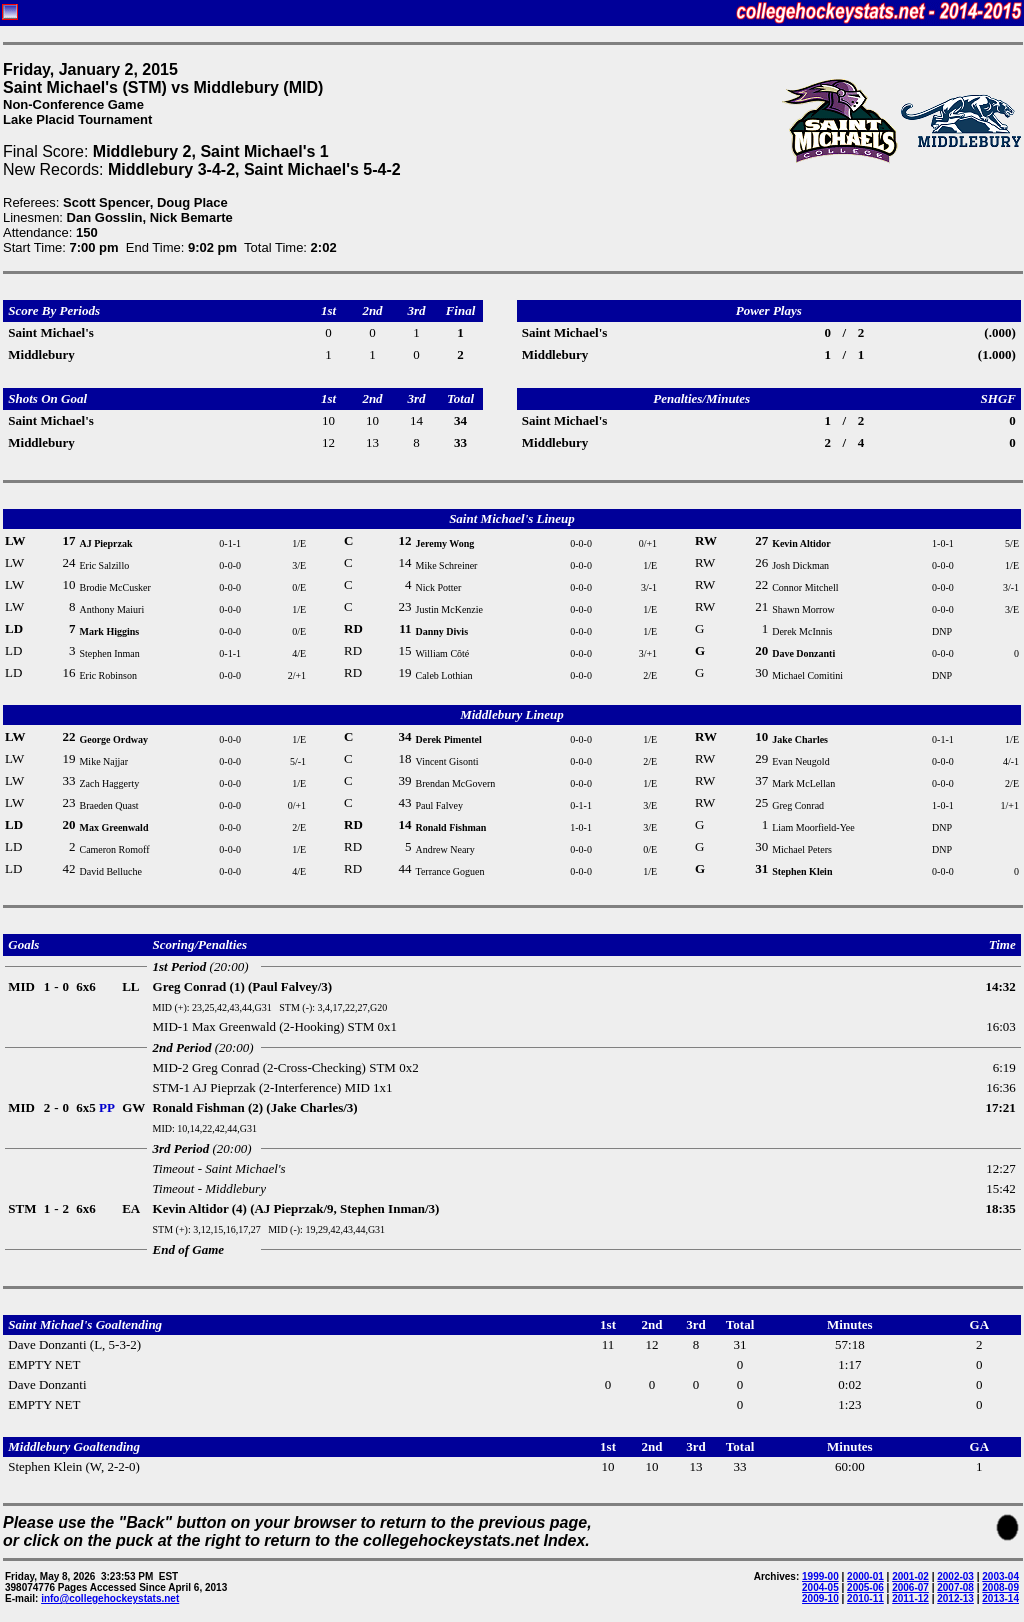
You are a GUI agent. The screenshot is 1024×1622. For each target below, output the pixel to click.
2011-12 (910, 1598)
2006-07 (910, 1587)
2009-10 (820, 1598)
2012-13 (955, 1598)
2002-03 (955, 1576)
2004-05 (820, 1587)
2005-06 (865, 1587)
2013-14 (1000, 1598)
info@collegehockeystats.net (110, 1598)
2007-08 (955, 1587)
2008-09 (1000, 1587)
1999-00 (820, 1576)
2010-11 (865, 1598)
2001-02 (910, 1576)
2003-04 (1000, 1576)
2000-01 (865, 1576)
